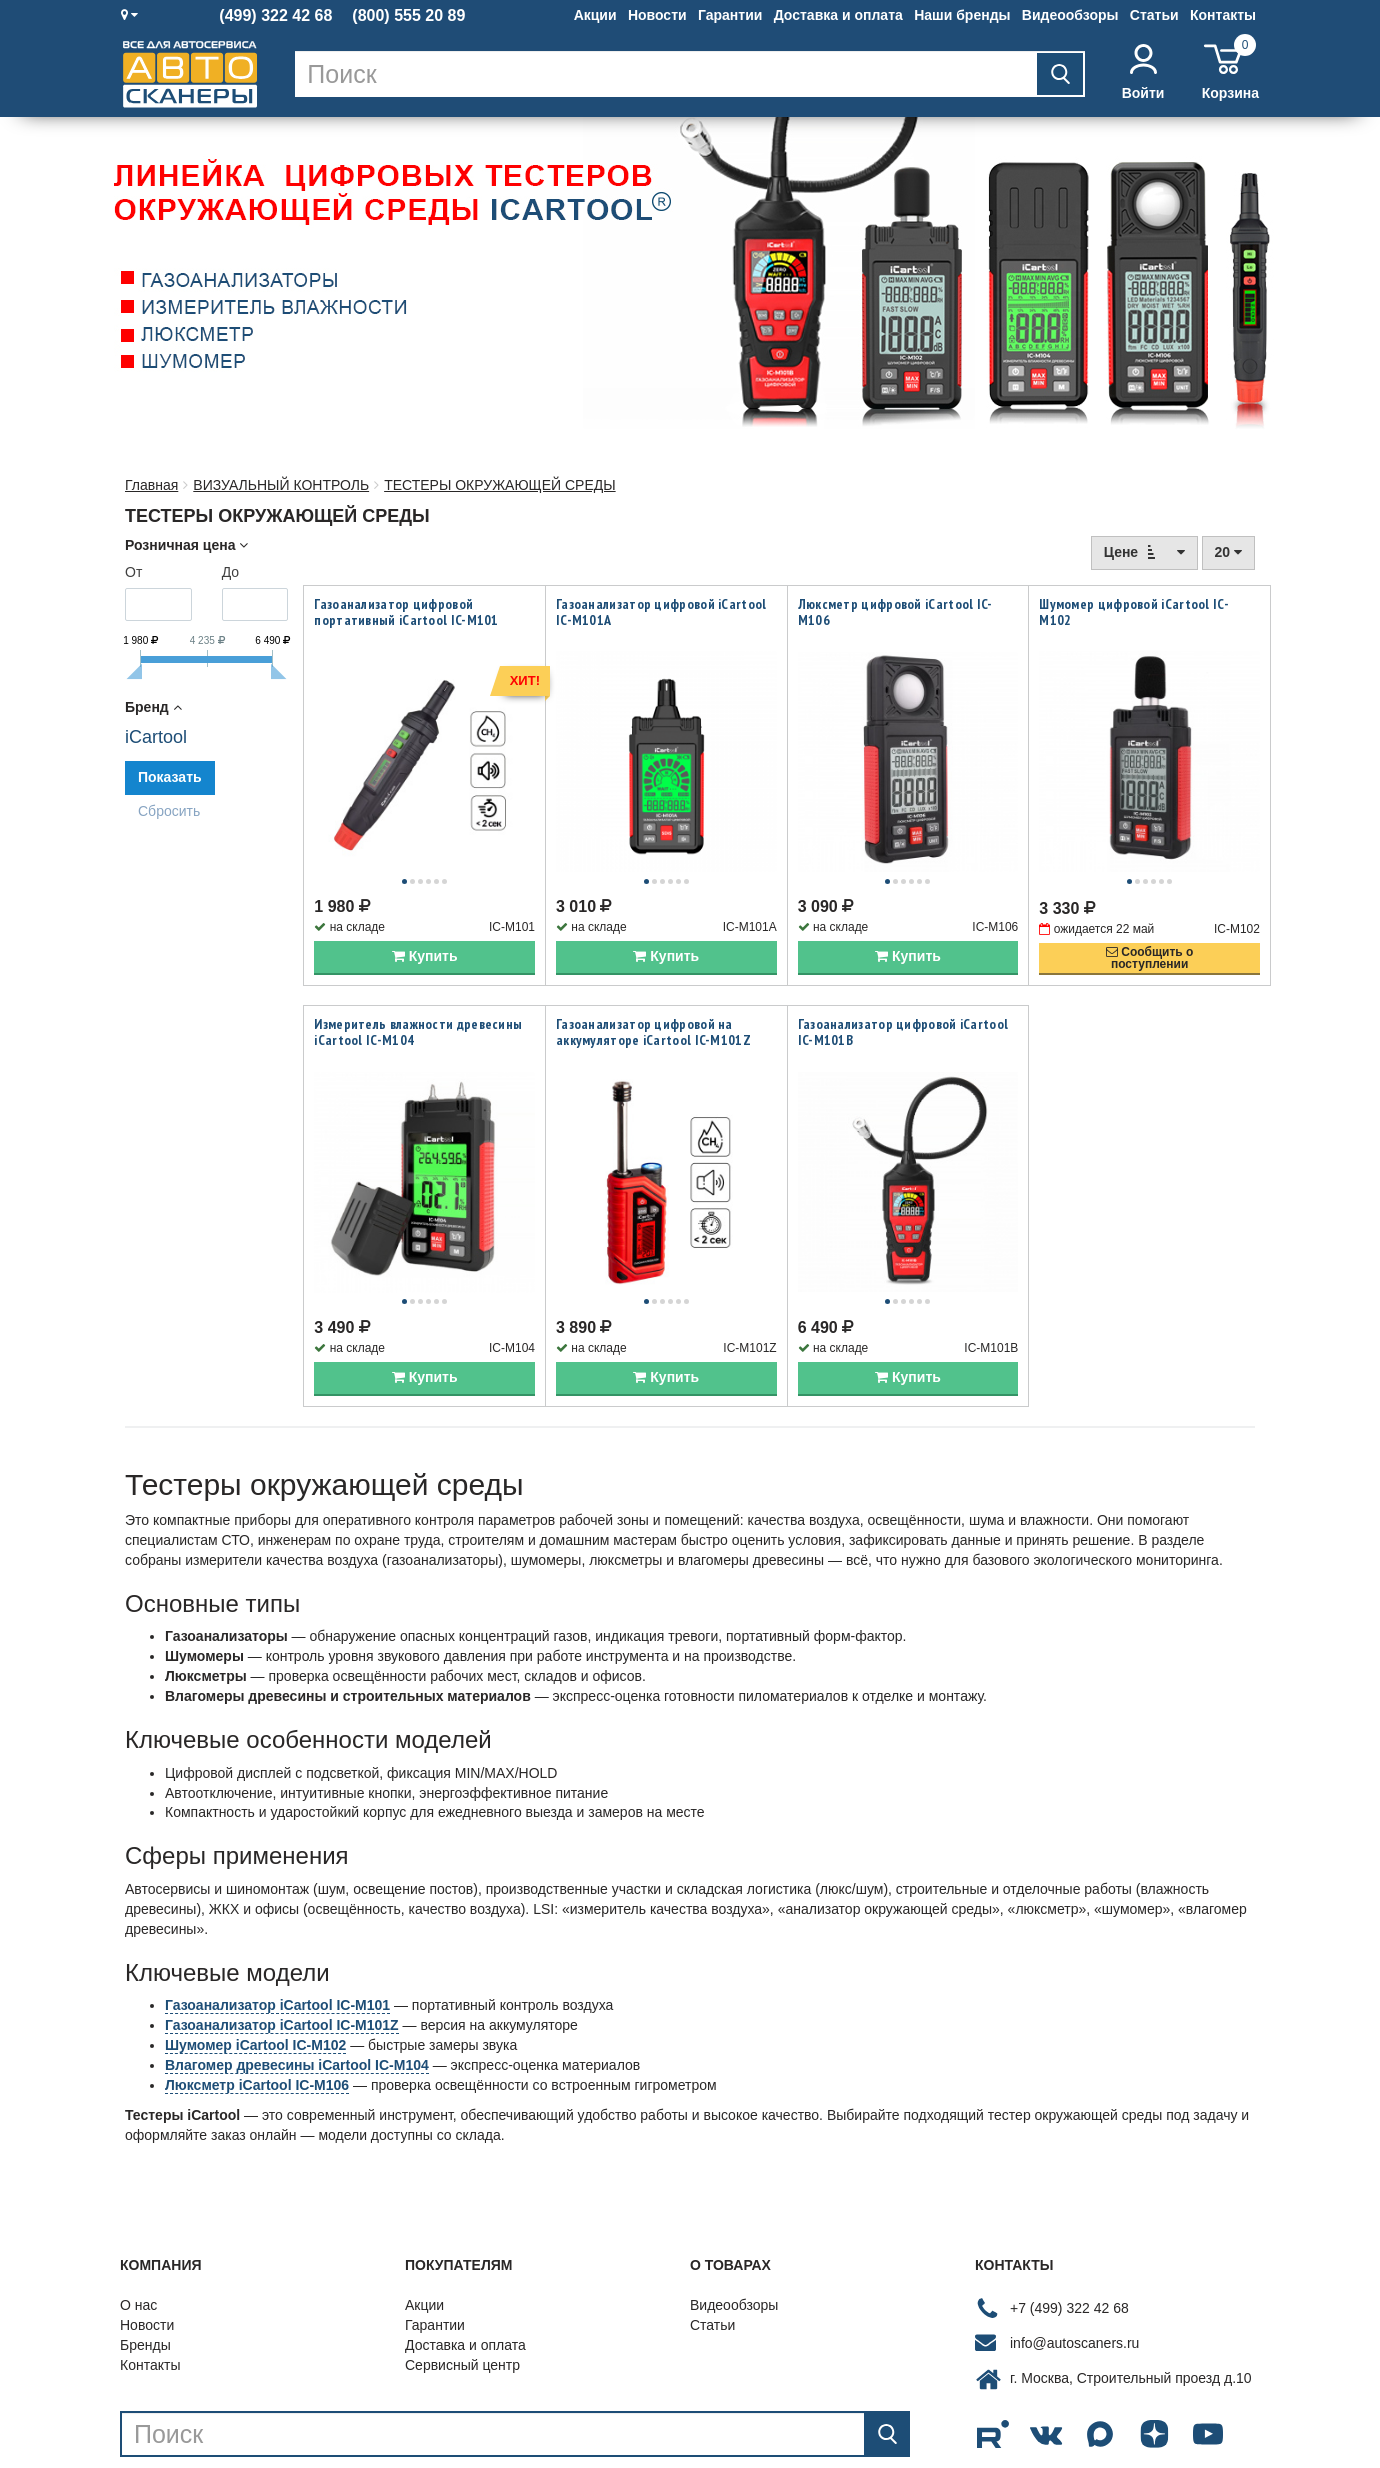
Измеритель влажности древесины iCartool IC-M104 (418, 1003)
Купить (425, 927)
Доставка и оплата (838, 15)
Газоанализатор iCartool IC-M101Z (282, 1966)
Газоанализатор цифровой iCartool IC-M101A (661, 612)
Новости (657, 15)
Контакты (1223, 15)
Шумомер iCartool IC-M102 (255, 1986)
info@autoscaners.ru (1074, 2284)
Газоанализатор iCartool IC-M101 (277, 1946)
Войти (1143, 72)
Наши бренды (962, 15)
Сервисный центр (462, 2306)
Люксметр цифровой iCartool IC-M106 (895, 612)
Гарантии (730, 15)
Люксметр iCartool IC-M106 (257, 2026)
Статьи (1154, 15)
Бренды (145, 2286)
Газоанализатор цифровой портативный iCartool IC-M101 (406, 612)
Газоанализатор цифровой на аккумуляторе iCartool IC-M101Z (653, 1003)
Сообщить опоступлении (1150, 929)
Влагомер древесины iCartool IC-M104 (297, 2006)
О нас (138, 2246)
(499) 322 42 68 (275, 16)
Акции (595, 15)
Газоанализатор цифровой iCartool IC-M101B (903, 1003)
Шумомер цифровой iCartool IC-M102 (1134, 612)
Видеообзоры (1070, 15)
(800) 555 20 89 (408, 16)
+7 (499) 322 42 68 (1069, 2249)
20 (1228, 552)
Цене (1144, 551)
